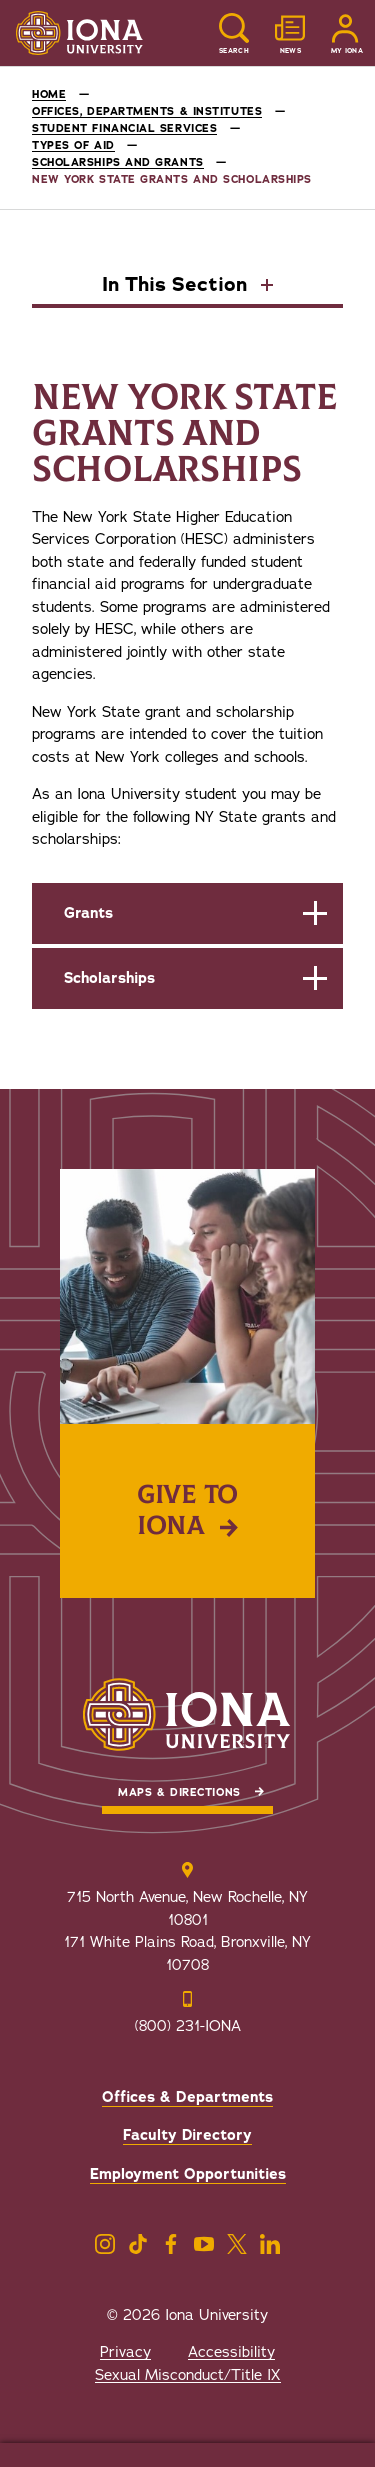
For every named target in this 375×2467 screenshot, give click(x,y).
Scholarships (109, 978)
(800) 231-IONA (188, 2026)
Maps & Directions (179, 1792)
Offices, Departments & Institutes (147, 111)
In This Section (177, 286)
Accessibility (231, 2352)
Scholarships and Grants (118, 162)
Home (49, 94)
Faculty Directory (187, 2135)
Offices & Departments (187, 2097)
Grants (88, 913)
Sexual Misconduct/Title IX (188, 2375)
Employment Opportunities (188, 2174)
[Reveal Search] (234, 33)
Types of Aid (73, 145)
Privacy (125, 2352)
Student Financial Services (124, 128)
